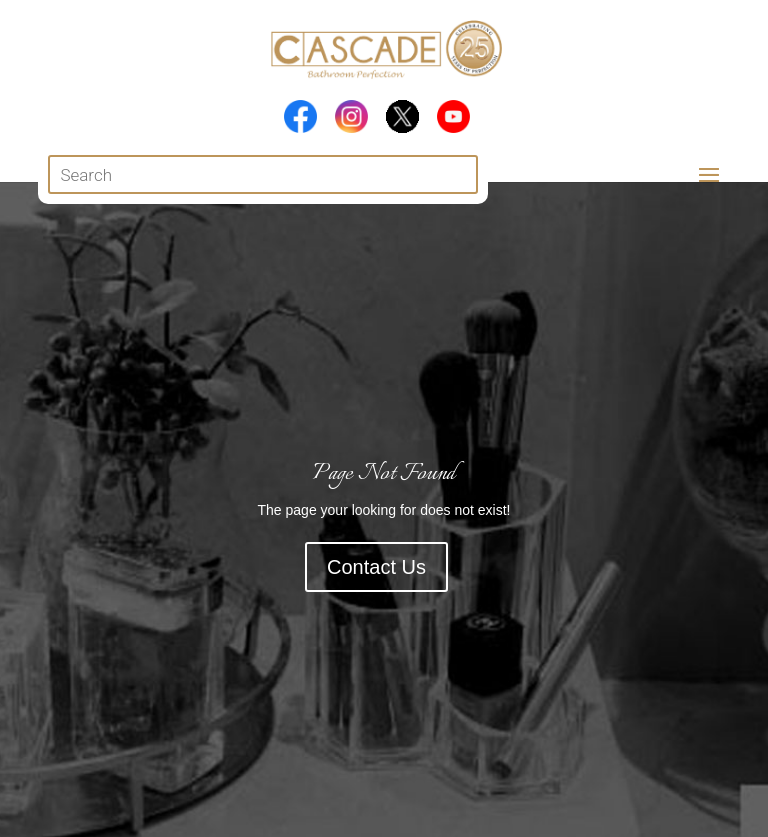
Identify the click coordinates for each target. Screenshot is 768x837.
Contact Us (376, 567)
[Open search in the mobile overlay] (262, 174)
